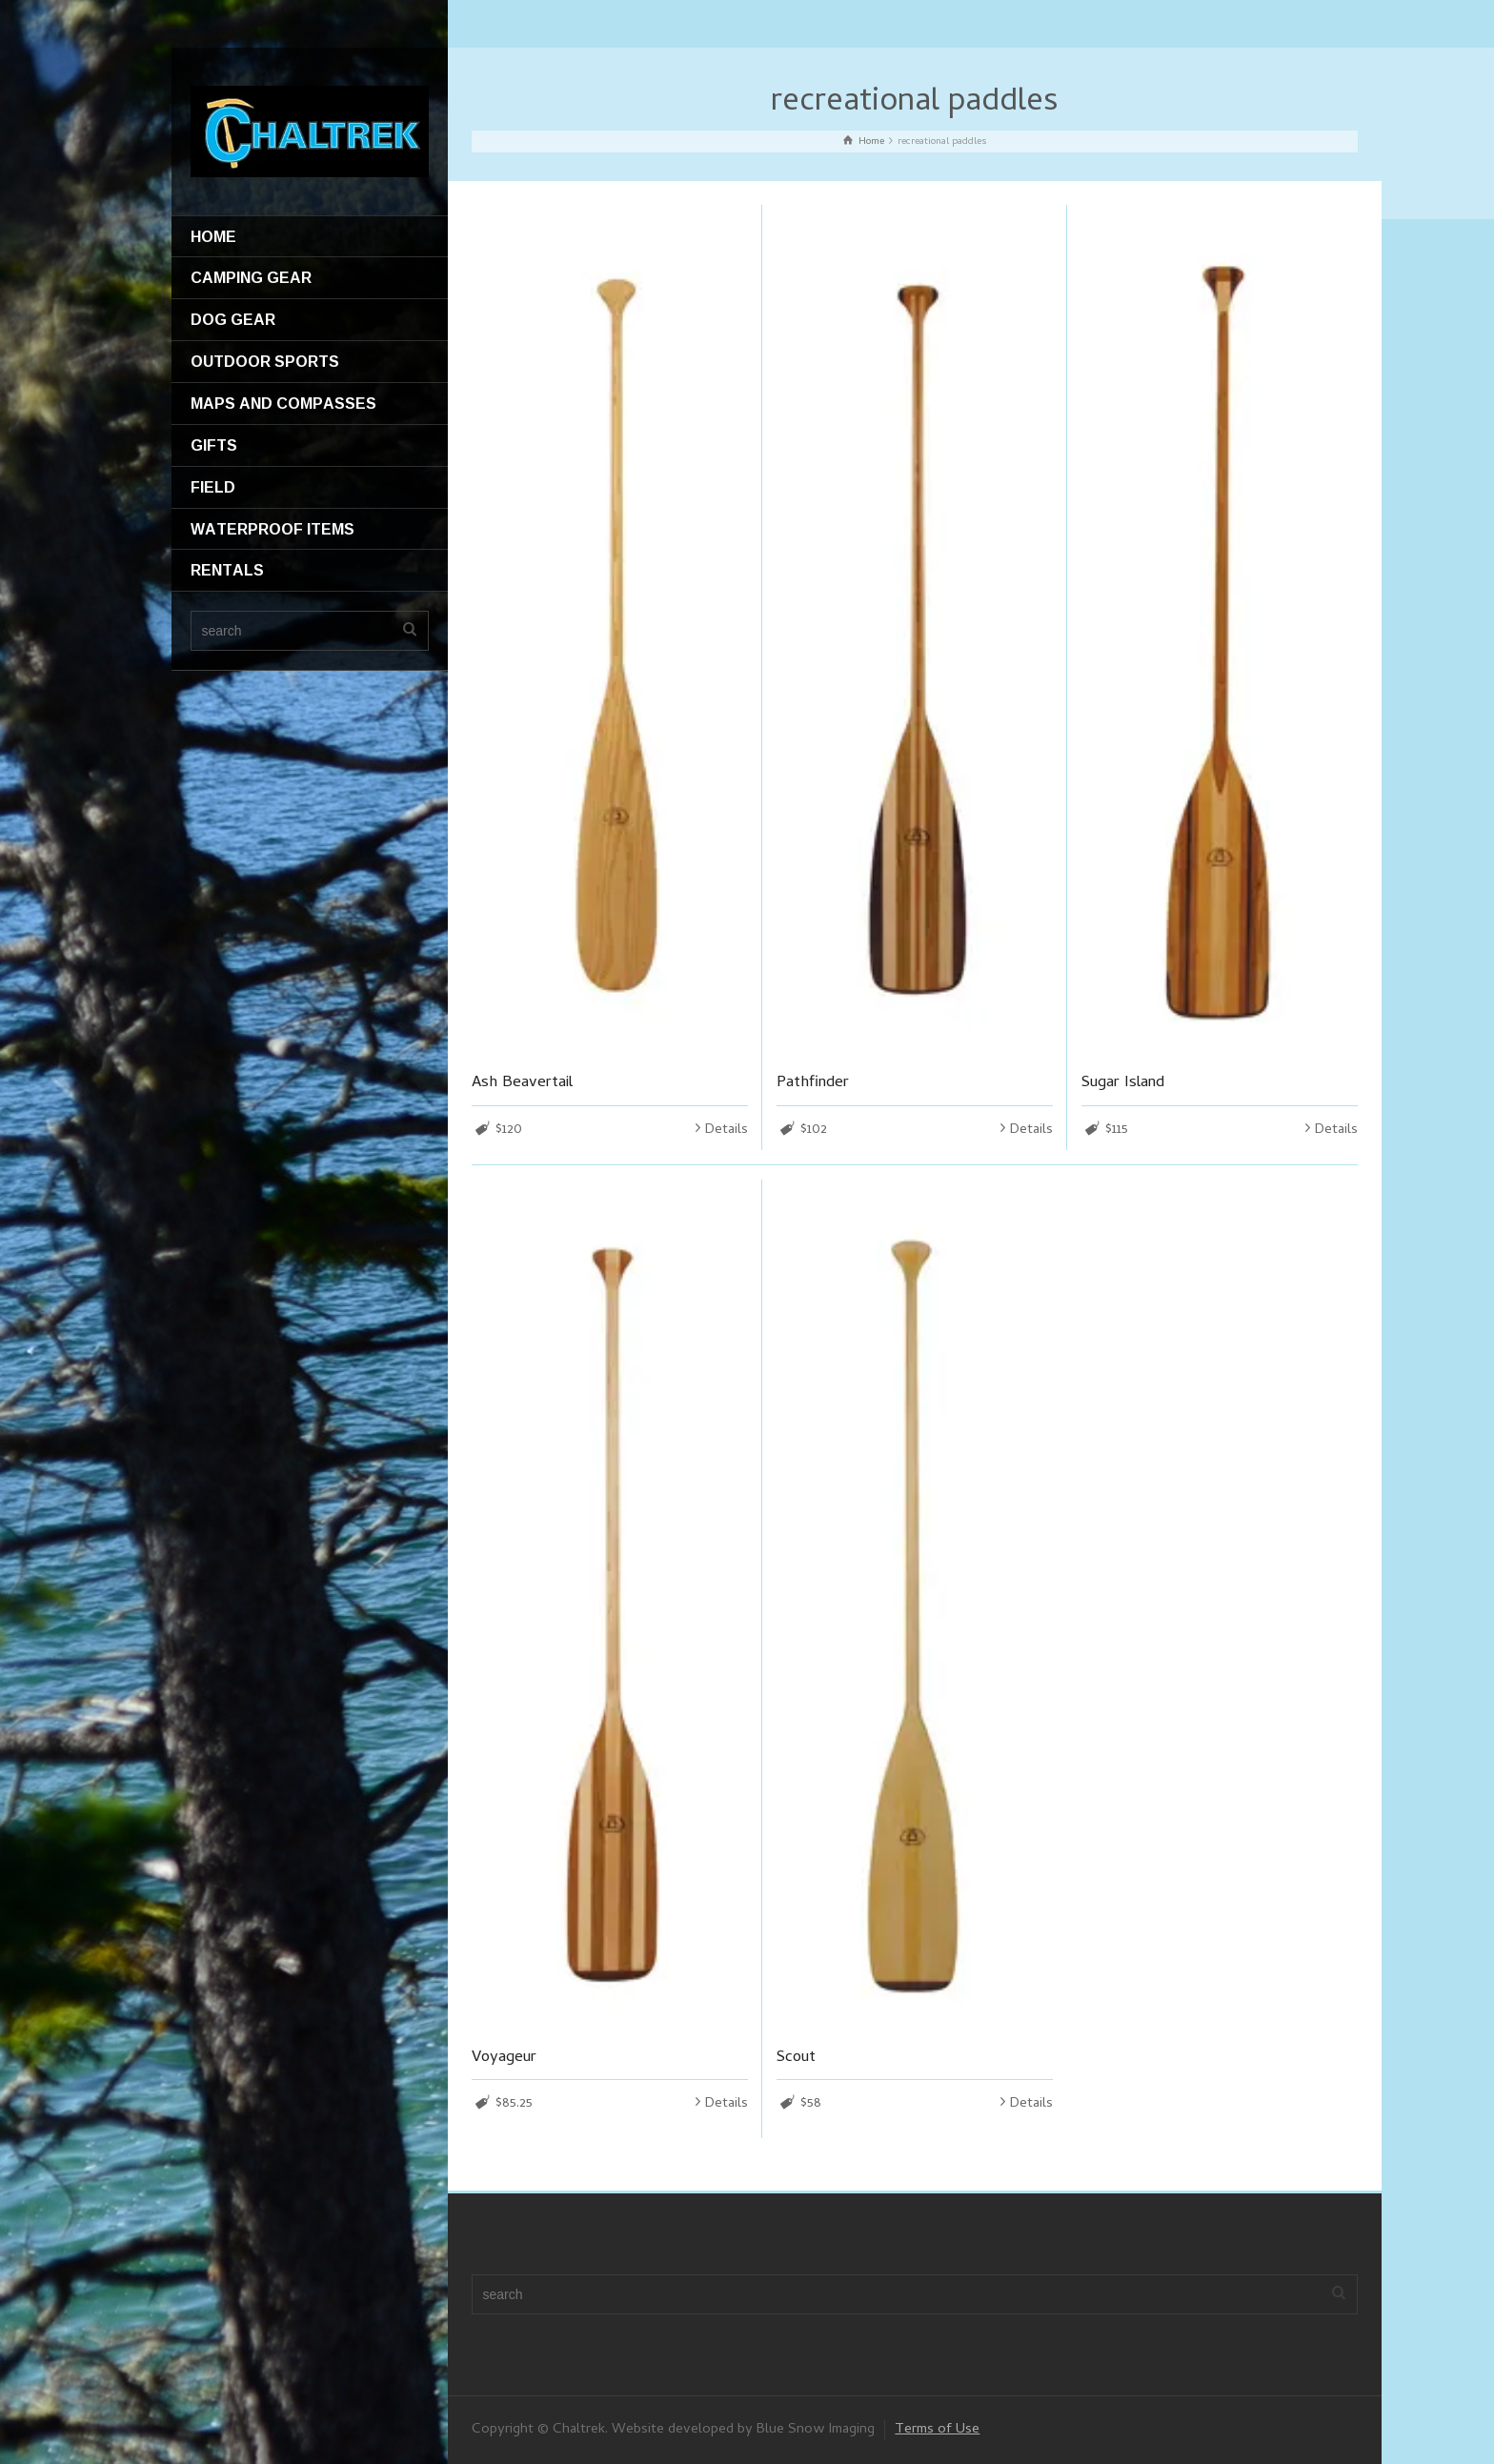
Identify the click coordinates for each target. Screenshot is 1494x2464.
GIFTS (214, 445)
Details (726, 1130)
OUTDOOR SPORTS (265, 361)
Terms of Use (937, 2429)
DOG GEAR (233, 319)
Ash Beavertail (522, 1083)
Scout (796, 2058)
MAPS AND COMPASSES (283, 403)
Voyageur (504, 2058)
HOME (213, 236)
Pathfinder (813, 1083)
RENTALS (227, 569)
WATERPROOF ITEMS (272, 529)
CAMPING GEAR (251, 277)
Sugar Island (1122, 1083)
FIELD (213, 487)
